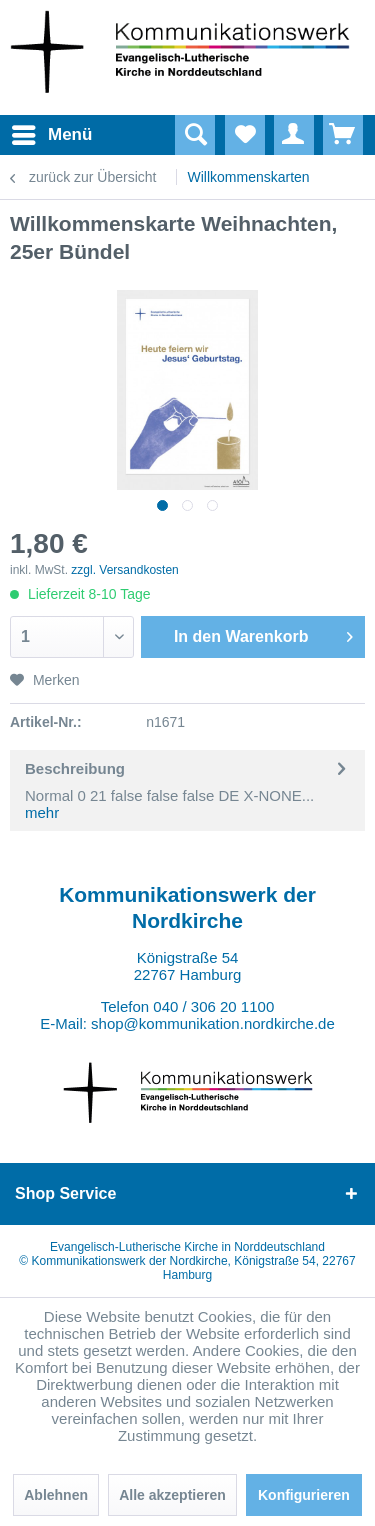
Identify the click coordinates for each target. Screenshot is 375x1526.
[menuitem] (29, 135)
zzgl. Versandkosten (124, 570)
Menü (35, 131)
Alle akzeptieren (172, 1495)
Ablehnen (56, 1495)
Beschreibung (75, 768)
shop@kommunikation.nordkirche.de (213, 1023)
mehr (42, 812)
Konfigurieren (304, 1495)
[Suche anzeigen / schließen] (195, 135)
